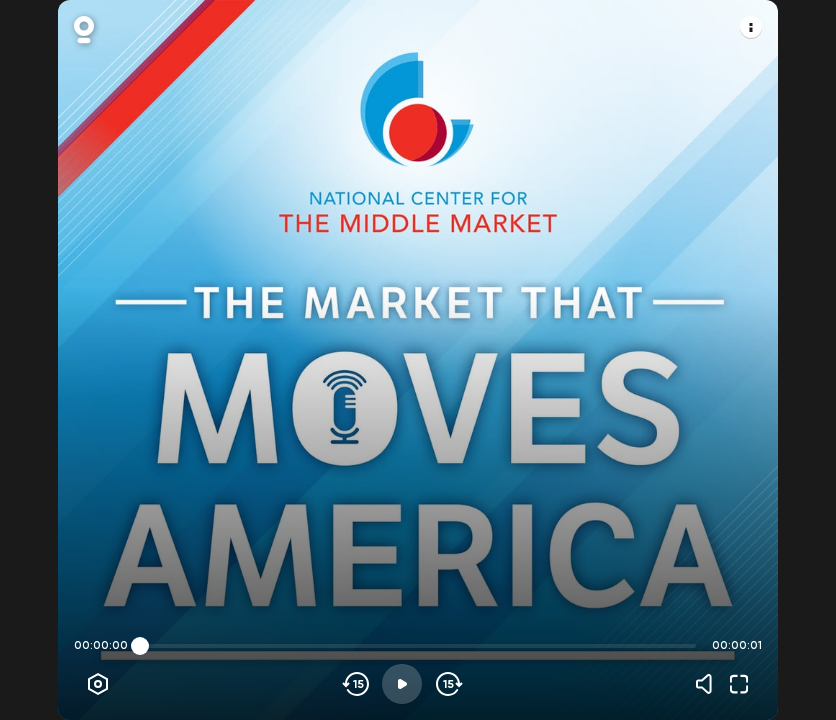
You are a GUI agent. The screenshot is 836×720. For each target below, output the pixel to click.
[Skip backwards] (356, 684)
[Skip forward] (447, 684)
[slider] (140, 646)
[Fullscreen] (739, 684)
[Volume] (709, 684)
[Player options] (98, 684)
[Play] (402, 684)
